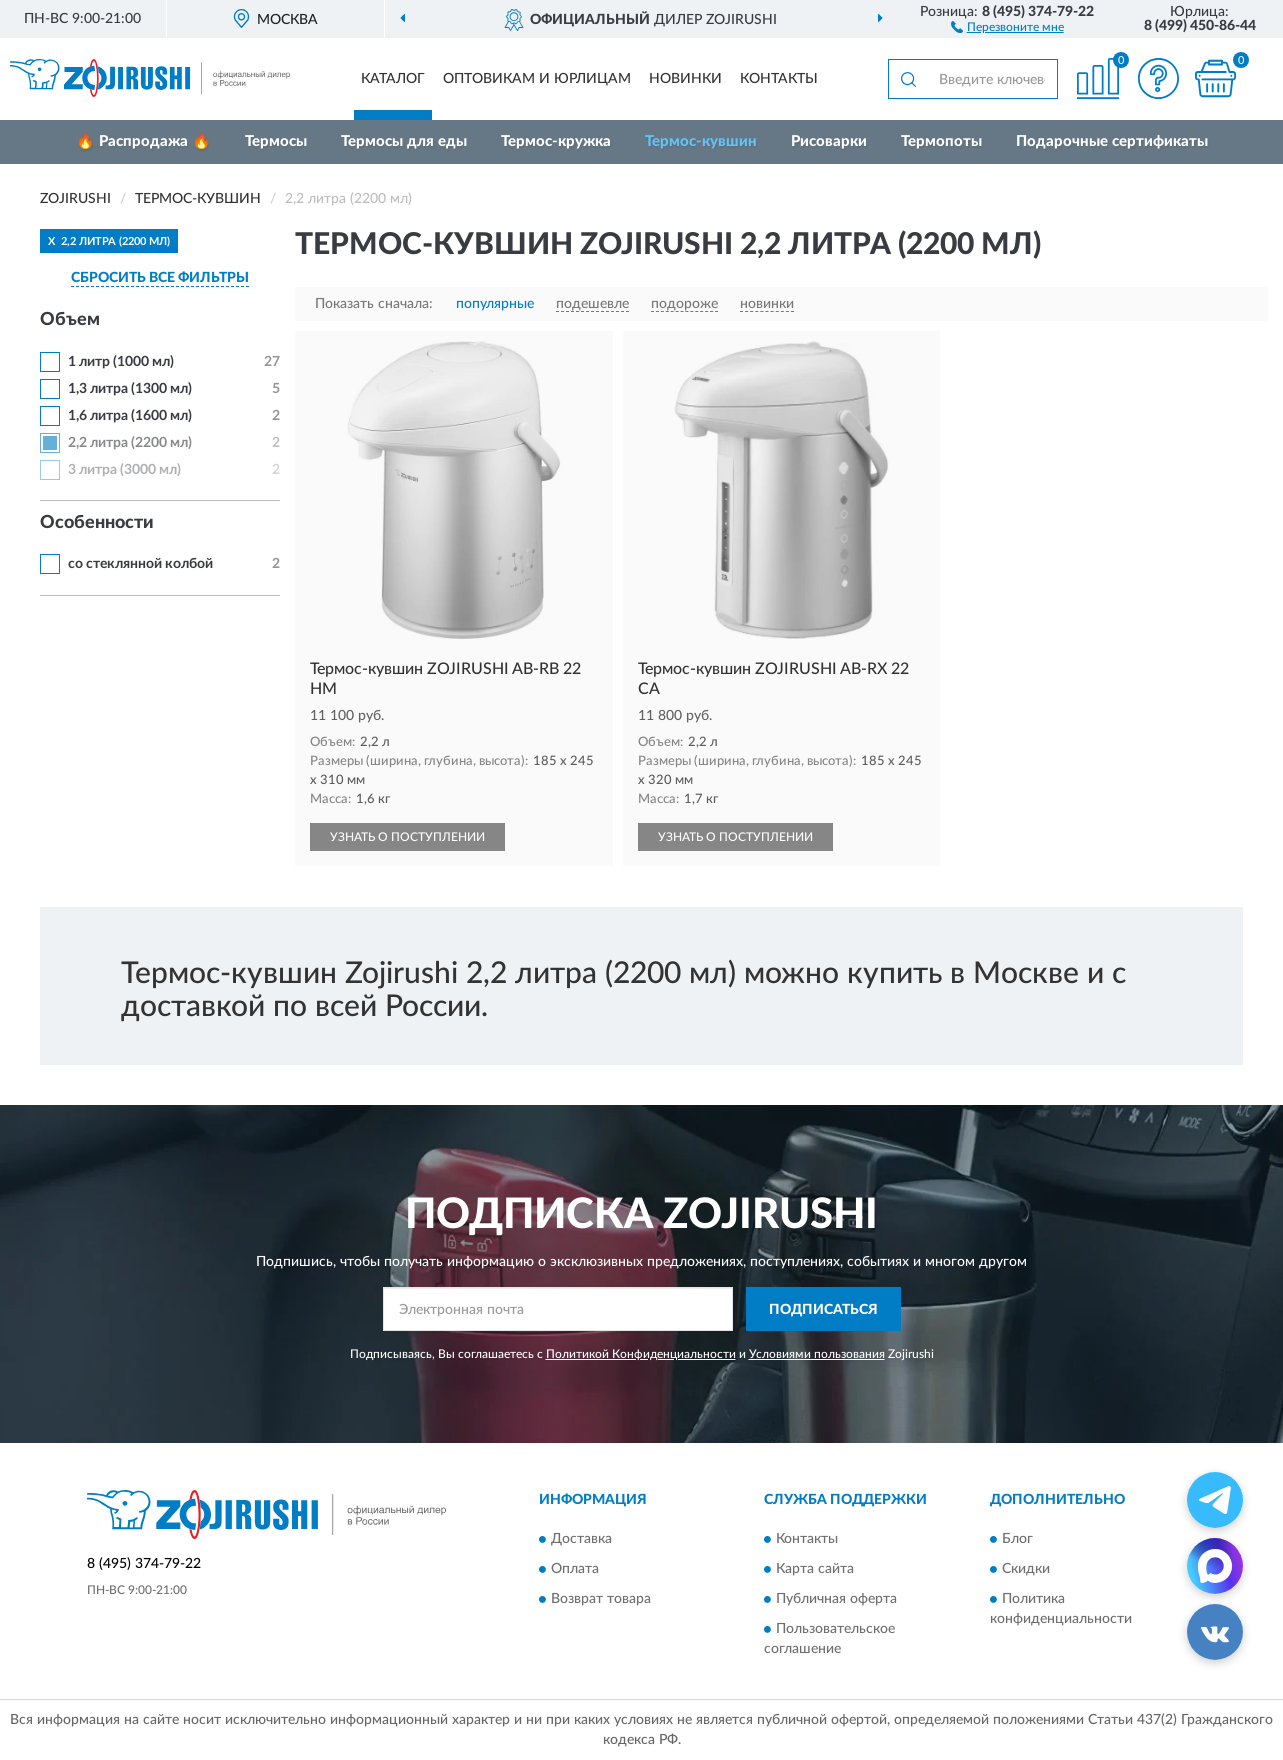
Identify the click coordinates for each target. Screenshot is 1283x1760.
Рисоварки (829, 141)
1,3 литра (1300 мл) (130, 389)
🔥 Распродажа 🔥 (143, 141)
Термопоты (941, 141)
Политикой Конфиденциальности (641, 1354)
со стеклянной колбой (140, 564)
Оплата (575, 1569)
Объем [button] (70, 320)
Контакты (779, 79)
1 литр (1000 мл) (121, 362)
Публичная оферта (836, 1599)
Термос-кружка (556, 141)
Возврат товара (601, 1599)
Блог (1017, 1539)
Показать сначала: (374, 304)
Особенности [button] (97, 523)
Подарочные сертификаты (1112, 141)
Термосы (276, 141)
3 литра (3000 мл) (124, 470)
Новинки (685, 79)
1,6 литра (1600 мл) (130, 416)
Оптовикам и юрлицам (537, 79)
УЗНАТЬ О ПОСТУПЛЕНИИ (407, 837)
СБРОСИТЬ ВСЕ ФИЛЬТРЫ (160, 278)
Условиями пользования (817, 1354)
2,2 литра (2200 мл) (130, 443)
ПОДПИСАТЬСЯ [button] (823, 1310)
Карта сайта (815, 1569)
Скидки (1026, 1569)
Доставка (581, 1539)
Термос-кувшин (701, 141)
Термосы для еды (404, 141)
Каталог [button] (393, 79)
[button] (1007, 26)
